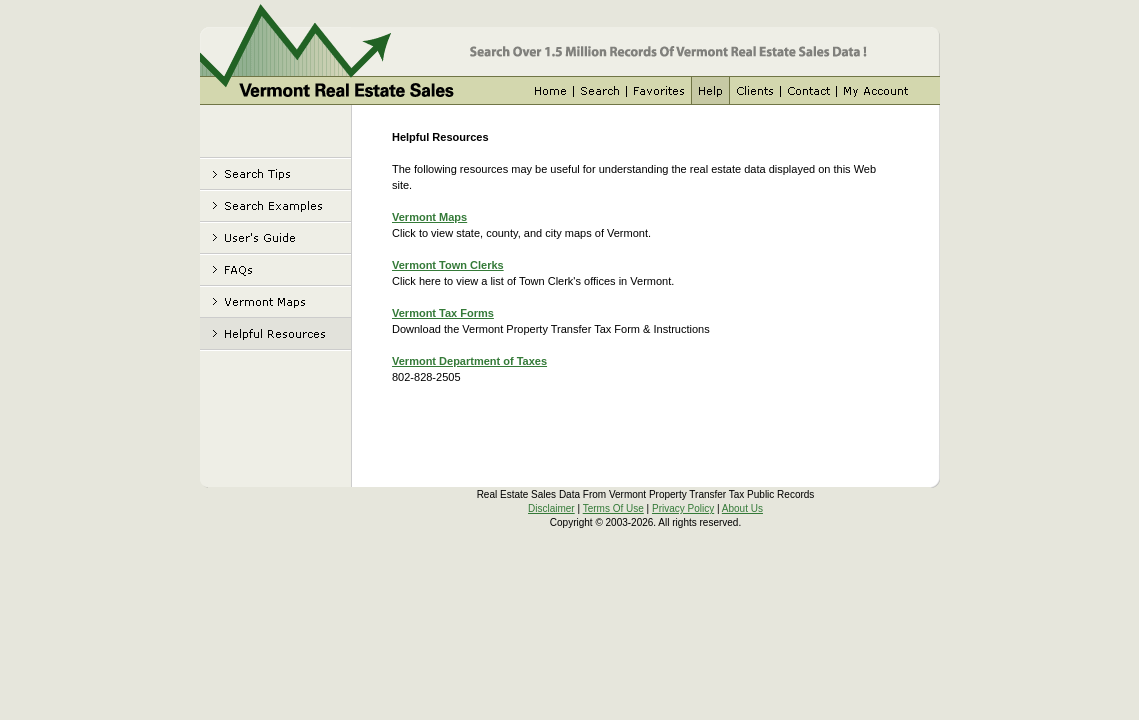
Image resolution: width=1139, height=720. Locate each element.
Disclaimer (551, 508)
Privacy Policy (683, 508)
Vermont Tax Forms (443, 313)
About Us (742, 508)
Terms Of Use (613, 508)
